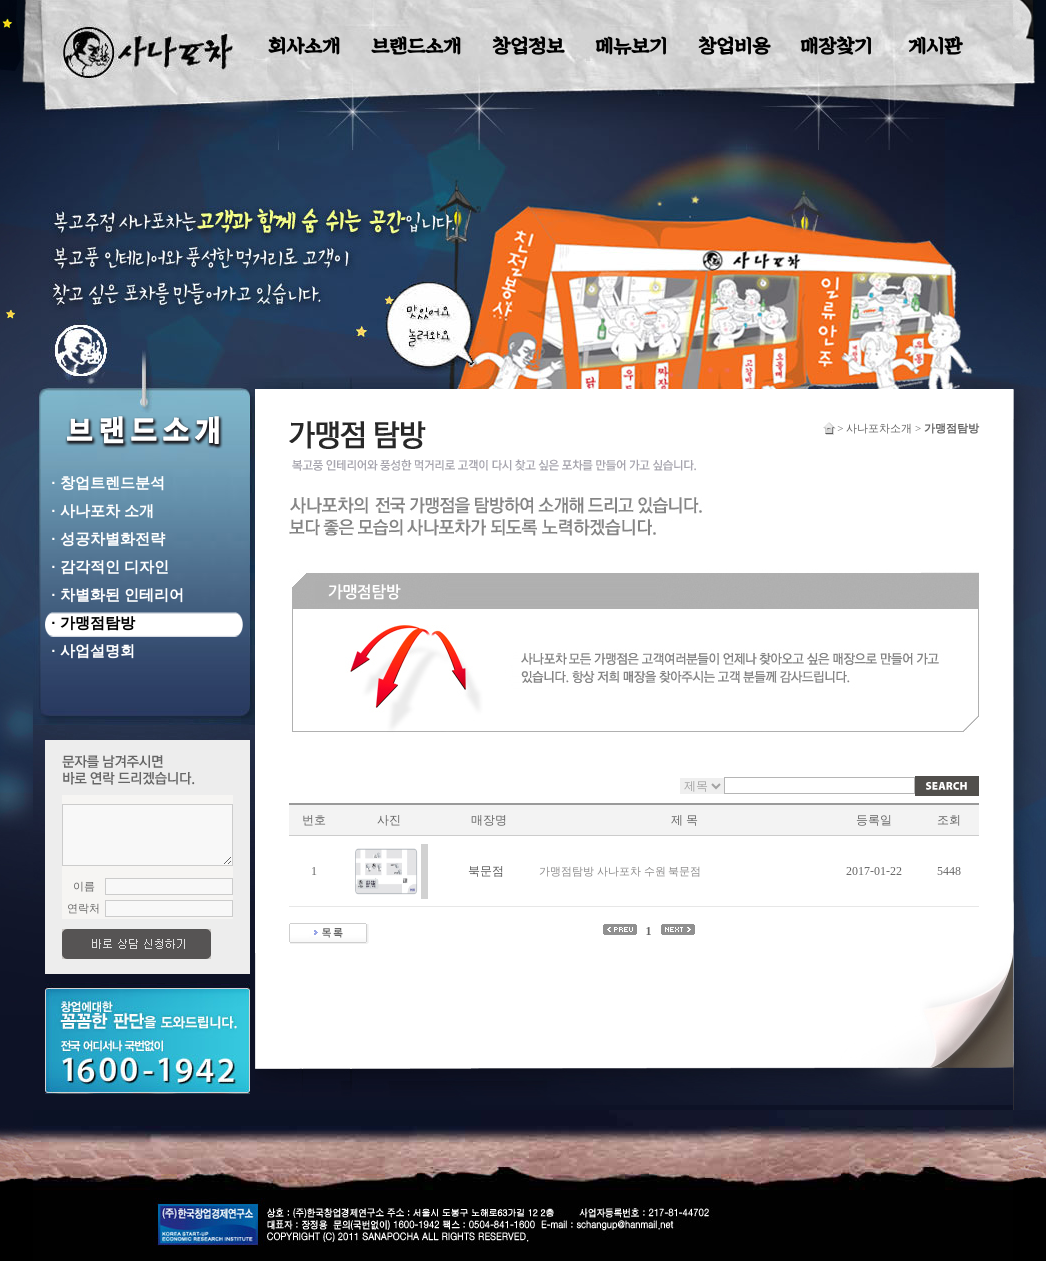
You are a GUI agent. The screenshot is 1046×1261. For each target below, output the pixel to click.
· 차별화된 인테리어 (113, 594)
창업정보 (528, 46)
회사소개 (304, 46)
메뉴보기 (631, 46)
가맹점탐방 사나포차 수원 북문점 (620, 871)
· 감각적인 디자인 (106, 566)
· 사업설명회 (89, 650)
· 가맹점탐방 (89, 622)
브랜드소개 (416, 46)
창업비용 (734, 46)
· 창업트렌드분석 (104, 482)
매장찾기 (836, 46)
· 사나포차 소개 (98, 510)
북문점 (486, 871)
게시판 (935, 46)
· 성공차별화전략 (104, 538)
